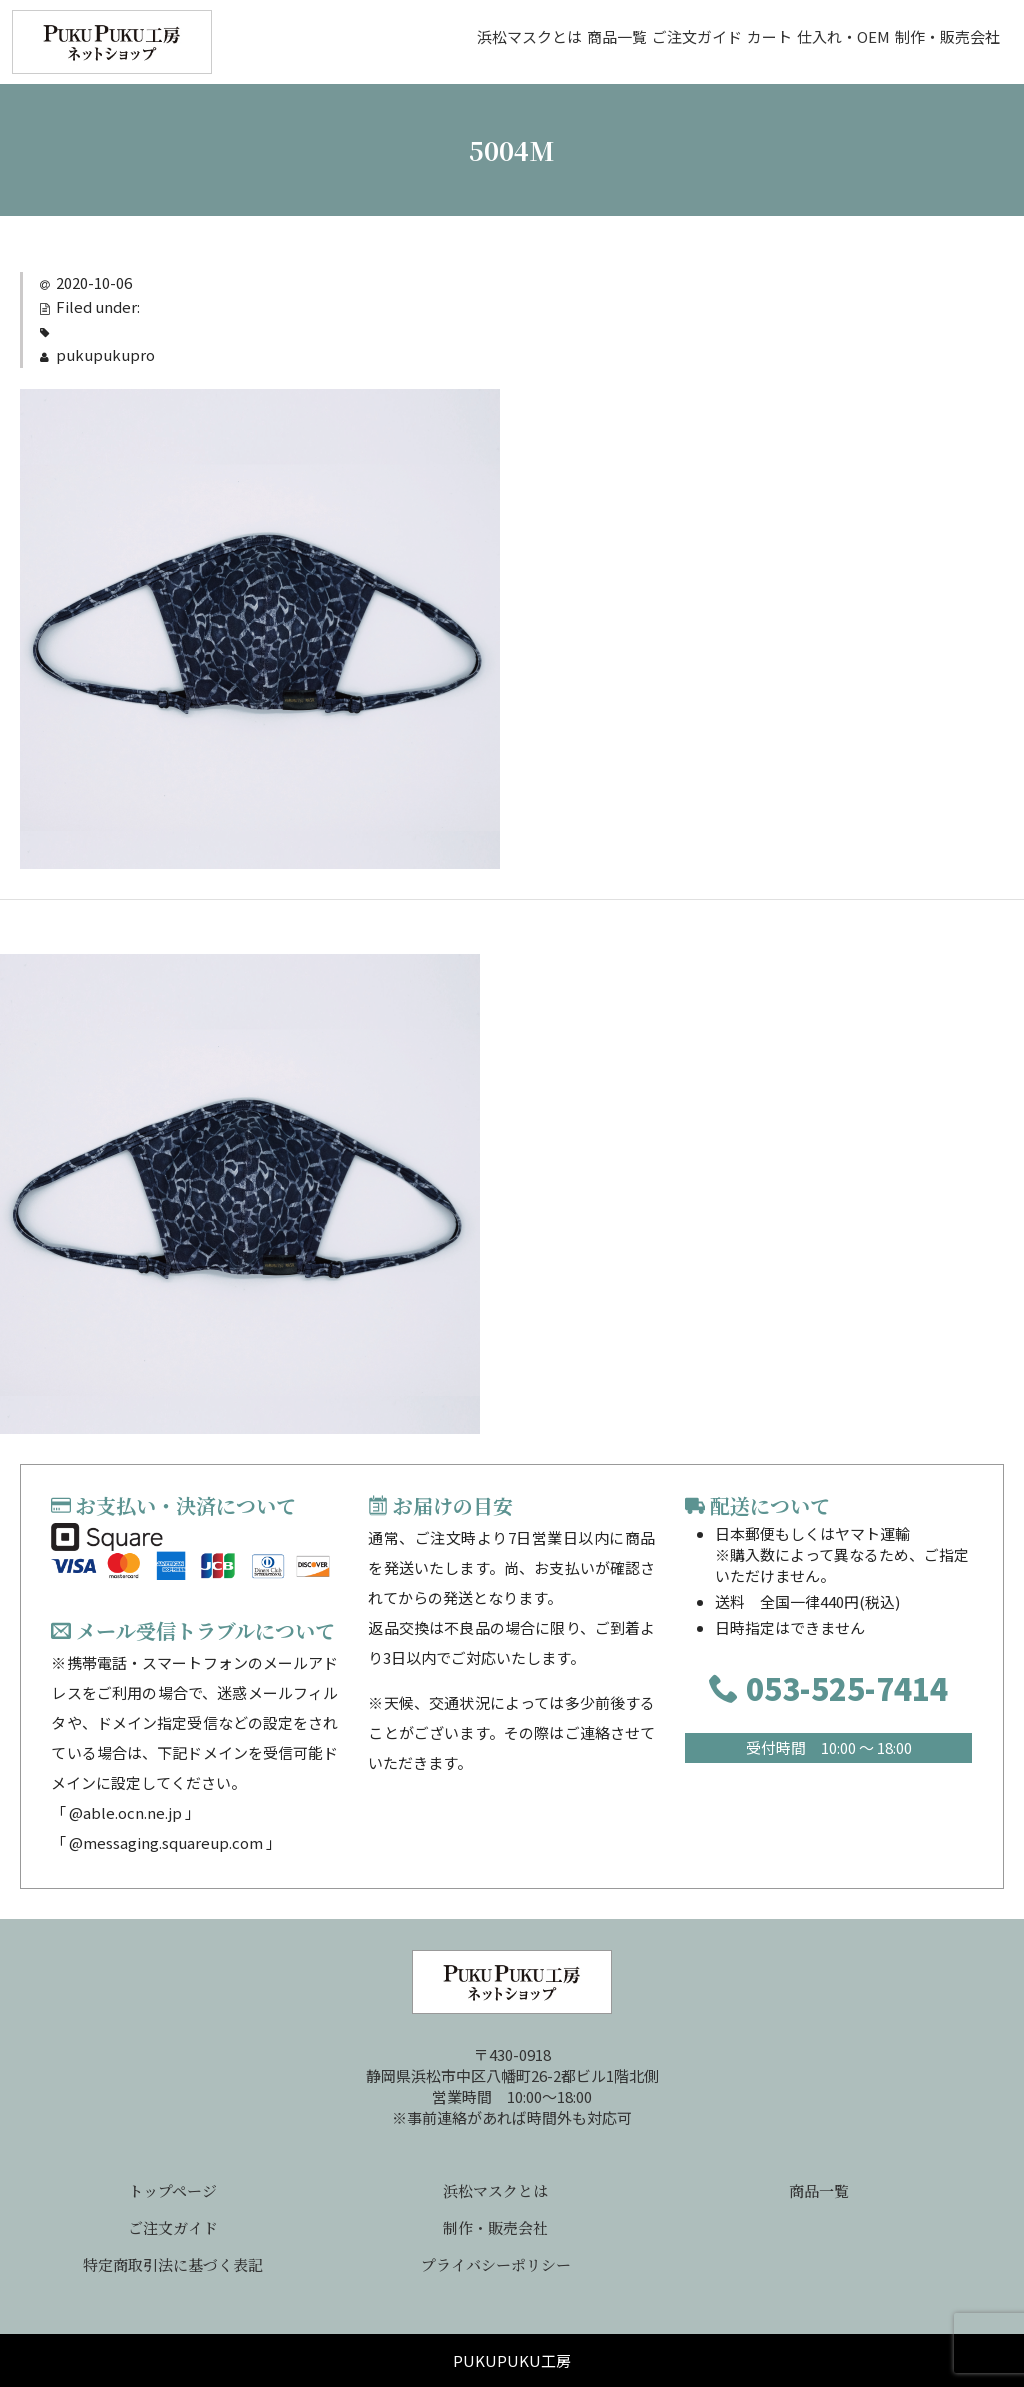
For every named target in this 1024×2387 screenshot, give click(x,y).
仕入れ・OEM (793, 41)
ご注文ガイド (565, 41)
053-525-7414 (828, 1688)
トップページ (172, 2190)
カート (678, 41)
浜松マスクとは (315, 41)
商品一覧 (444, 41)
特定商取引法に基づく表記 (173, 2264)
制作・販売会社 (938, 41)
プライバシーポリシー (496, 2264)
